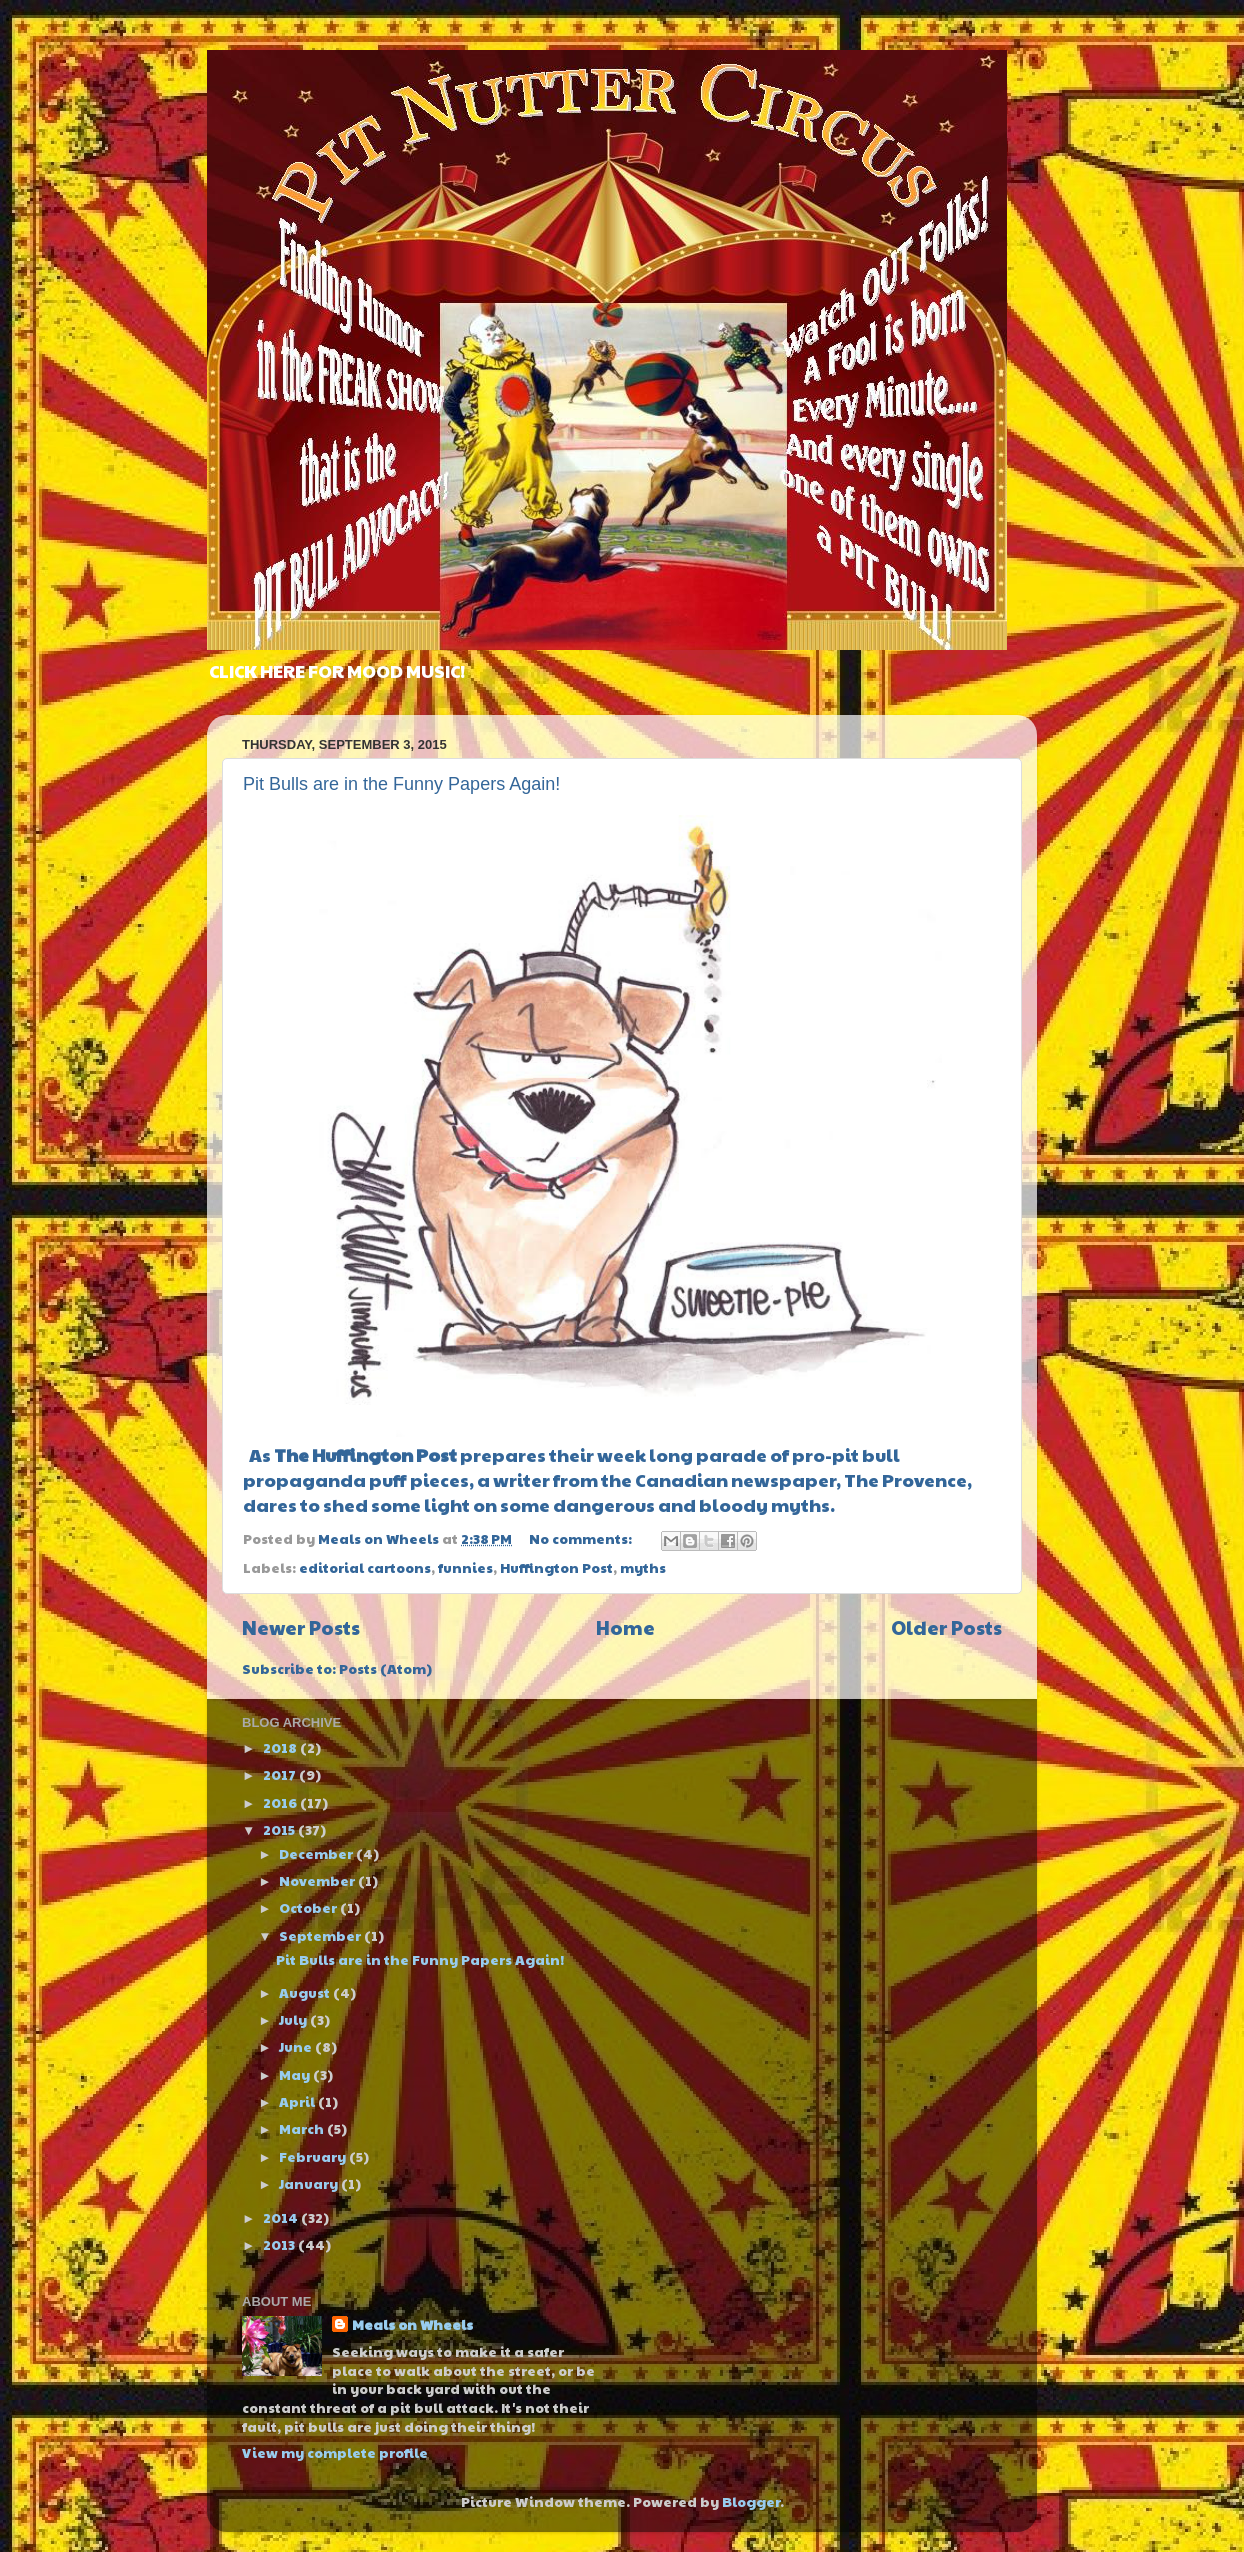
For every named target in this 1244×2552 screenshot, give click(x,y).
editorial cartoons (365, 1567)
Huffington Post (556, 1567)
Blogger (751, 2501)
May (296, 2074)
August (306, 1992)
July (294, 2019)
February (314, 2156)
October (309, 1907)
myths (643, 1567)
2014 (282, 2217)
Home (625, 1627)
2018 (281, 1747)
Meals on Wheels (412, 2325)
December (317, 1853)
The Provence (905, 1479)
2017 (281, 1774)
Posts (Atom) (385, 1668)
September (321, 1935)
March (303, 2128)
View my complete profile (335, 2452)
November (318, 1880)
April (298, 2101)
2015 (280, 1829)
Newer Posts (301, 1627)
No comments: (582, 1538)
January (310, 2183)
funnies (465, 1567)
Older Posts (946, 1627)
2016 (281, 1802)
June (297, 2046)
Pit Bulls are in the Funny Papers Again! (401, 784)
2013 (280, 2244)
